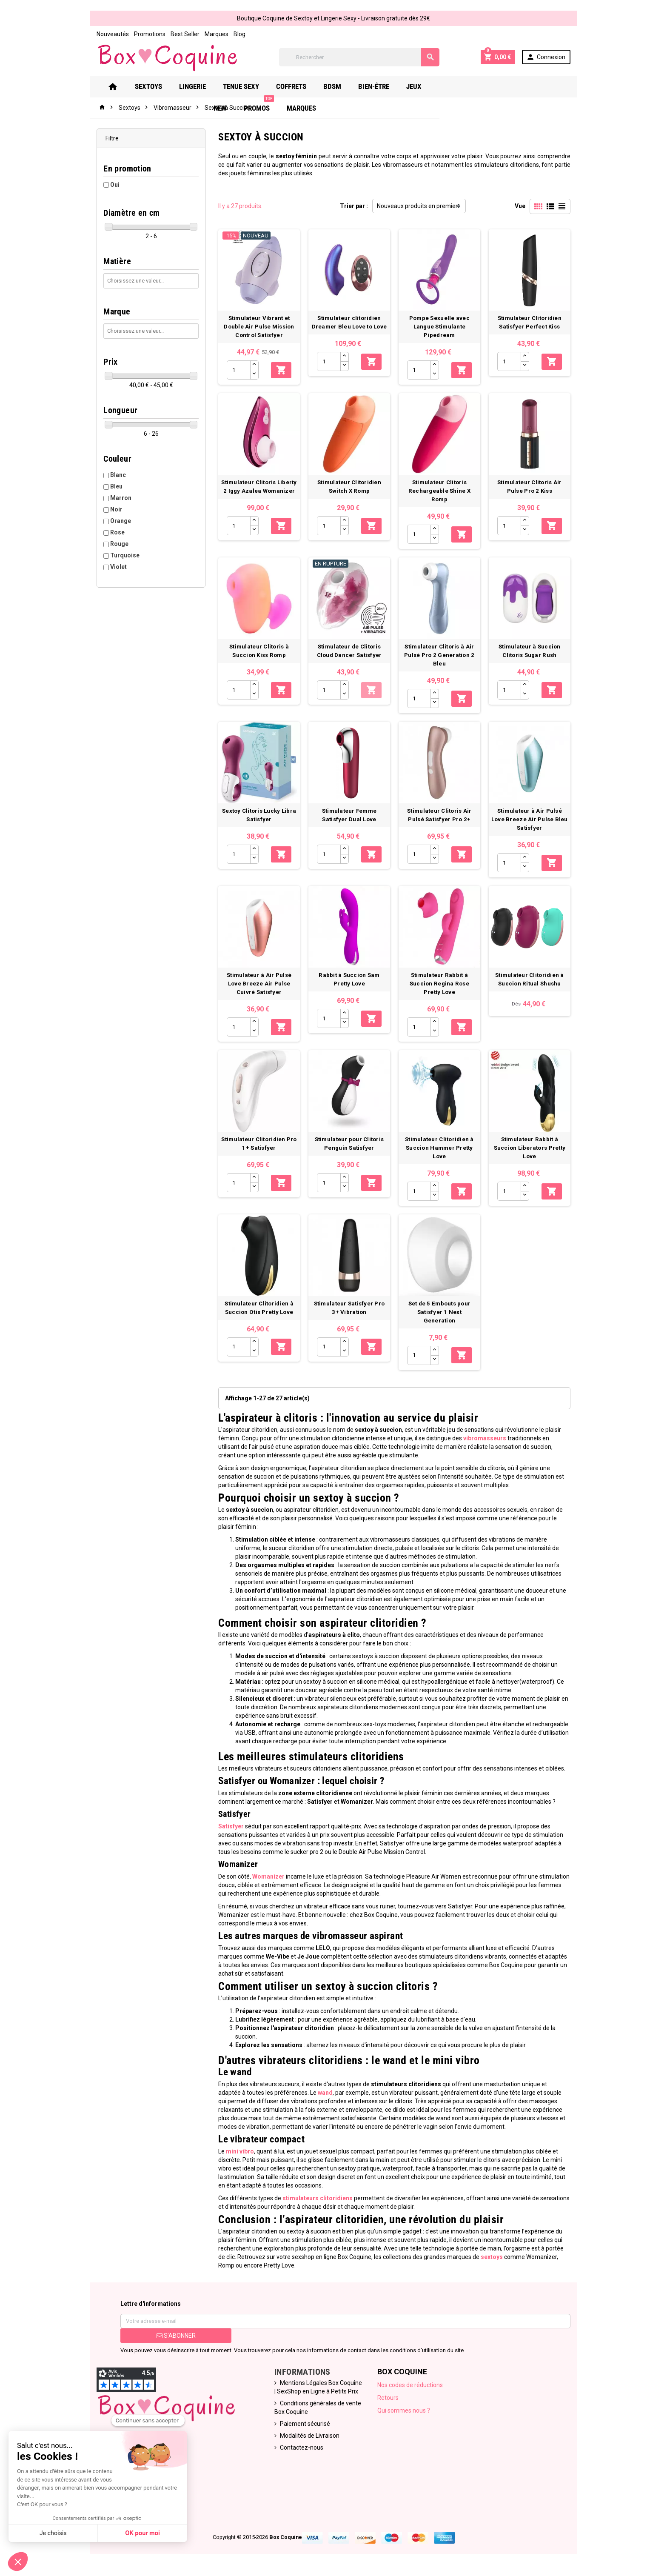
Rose (107, 532)
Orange (110, 520)
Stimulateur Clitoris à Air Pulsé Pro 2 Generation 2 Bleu (443, 657)
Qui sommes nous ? (405, 2411)
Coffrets (300, 86)
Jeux (423, 86)
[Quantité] (234, 373)
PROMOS (493, 83)
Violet (108, 566)
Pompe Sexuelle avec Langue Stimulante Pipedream (443, 330)
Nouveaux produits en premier (417, 206)
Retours (389, 2398)
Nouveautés (103, 34)
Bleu (106, 486)
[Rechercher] (359, 57)
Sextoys (157, 86)
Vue (529, 206)
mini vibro (235, 2151)
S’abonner (168, 2336)
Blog (230, 34)
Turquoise (115, 555)
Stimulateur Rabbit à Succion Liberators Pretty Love (537, 1161)
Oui (105, 184)
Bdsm (342, 86)
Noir (106, 509)
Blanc (108, 474)
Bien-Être (383, 86)
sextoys (439, 2257)
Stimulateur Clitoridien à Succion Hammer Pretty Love (443, 1161)
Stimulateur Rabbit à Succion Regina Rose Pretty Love (444, 993)
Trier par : (354, 206)
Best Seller (175, 34)
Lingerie (201, 86)
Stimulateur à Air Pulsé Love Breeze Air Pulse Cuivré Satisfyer (256, 993)
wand (292, 2093)
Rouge (109, 543)
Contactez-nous (299, 2448)
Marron (111, 497)
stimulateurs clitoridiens (313, 2198)
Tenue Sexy (250, 86)
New (454, 86)
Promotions (140, 34)
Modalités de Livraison (307, 2436)
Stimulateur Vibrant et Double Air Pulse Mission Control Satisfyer (256, 330)
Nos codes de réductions (412, 2385)
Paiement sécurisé (302, 2424)
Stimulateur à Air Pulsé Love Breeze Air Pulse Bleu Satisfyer (537, 825)
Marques (207, 34)
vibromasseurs (456, 1447)
